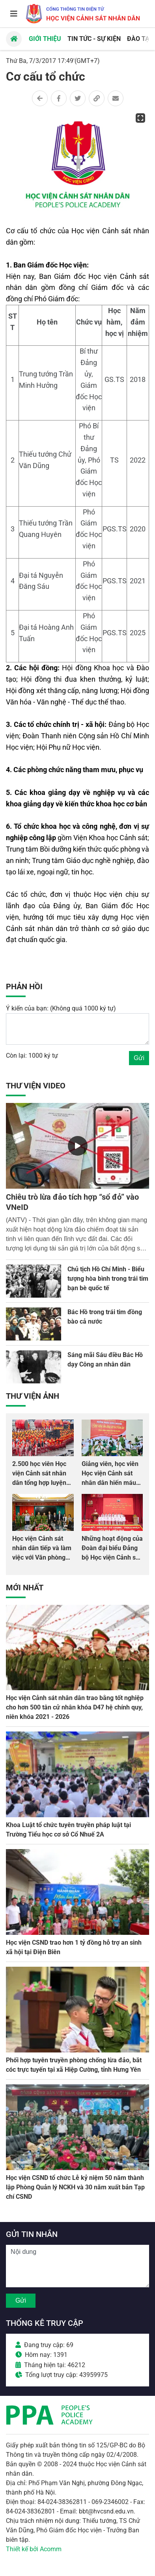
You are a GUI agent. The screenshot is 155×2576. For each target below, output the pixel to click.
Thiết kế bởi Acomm (34, 2549)
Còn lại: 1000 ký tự (32, 1055)
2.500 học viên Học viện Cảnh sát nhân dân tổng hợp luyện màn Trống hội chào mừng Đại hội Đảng (40, 1482)
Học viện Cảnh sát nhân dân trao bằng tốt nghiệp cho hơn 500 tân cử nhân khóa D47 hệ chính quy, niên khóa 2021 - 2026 (75, 1707)
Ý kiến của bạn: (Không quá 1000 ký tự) (61, 1008)
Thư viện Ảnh (32, 1396)
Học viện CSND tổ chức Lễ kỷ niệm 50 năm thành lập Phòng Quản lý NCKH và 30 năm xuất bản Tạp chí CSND (75, 2187)
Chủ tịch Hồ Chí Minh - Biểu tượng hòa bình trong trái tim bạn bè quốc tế (107, 1278)
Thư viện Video (35, 1085)
